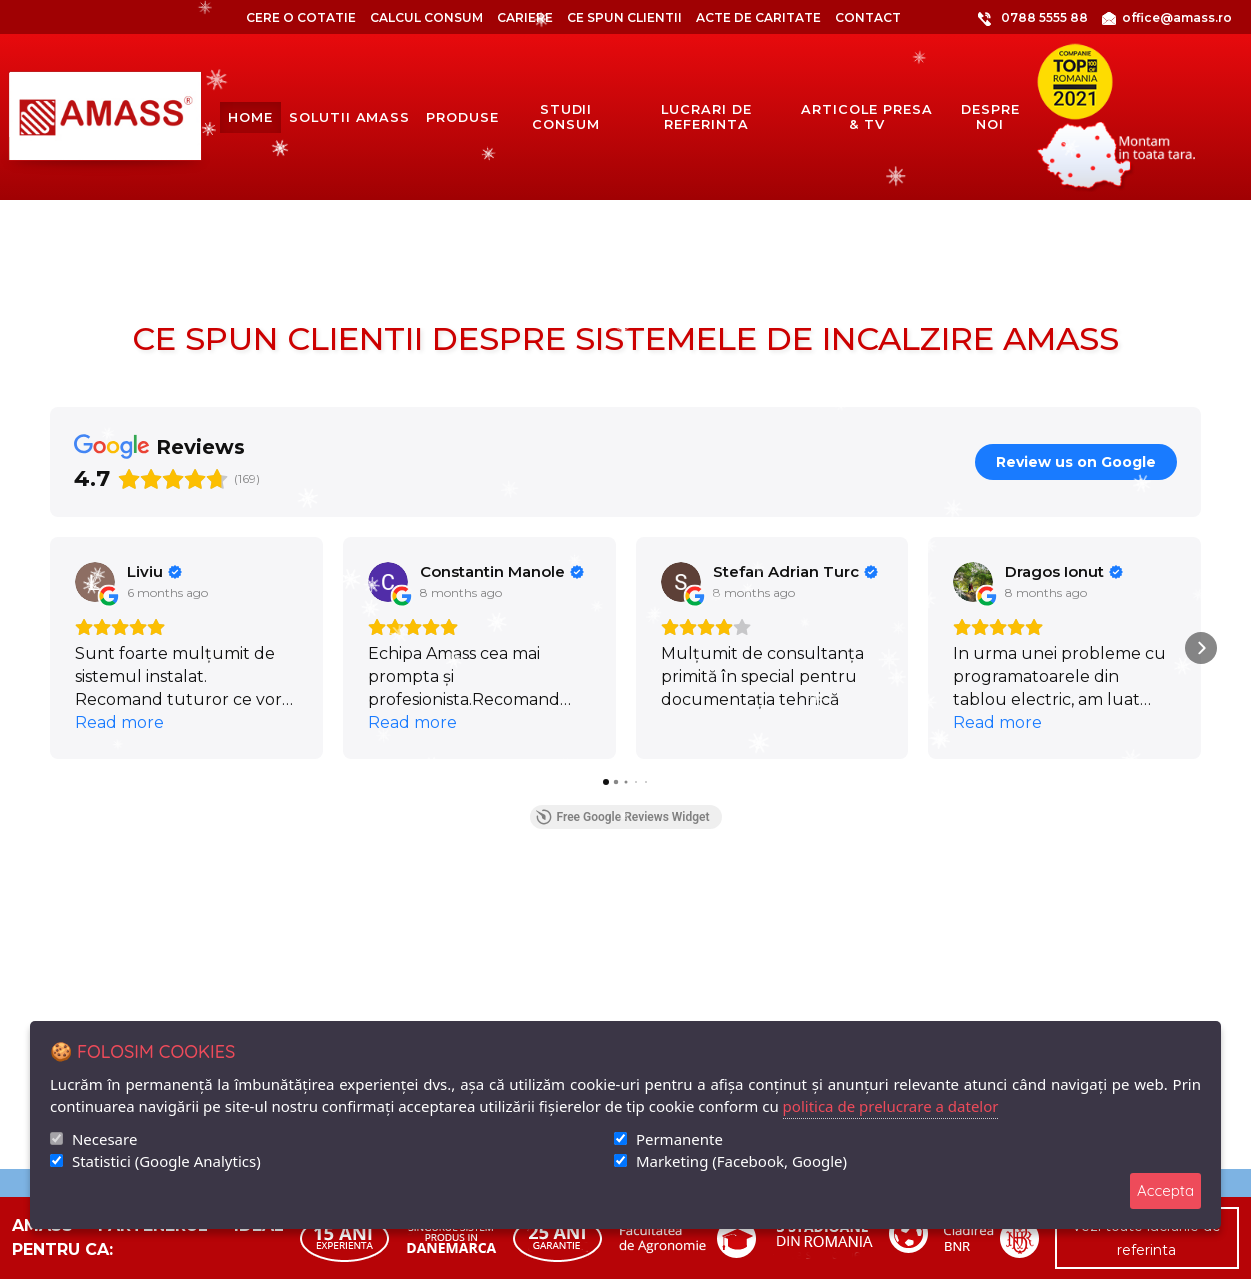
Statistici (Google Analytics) (166, 1161)
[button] (50, 648)
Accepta (1165, 1190)
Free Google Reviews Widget (622, 817)
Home (250, 117)
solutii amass (349, 117)
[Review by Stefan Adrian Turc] (795, 572)
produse (462, 117)
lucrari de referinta (706, 117)
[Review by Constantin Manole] (502, 572)
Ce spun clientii (624, 17)
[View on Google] (95, 582)
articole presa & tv (866, 117)
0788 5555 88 (1001, 18)
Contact (868, 17)
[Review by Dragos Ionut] (1064, 572)
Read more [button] (119, 722)
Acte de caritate (758, 17)
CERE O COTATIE (301, 17)
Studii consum (566, 117)
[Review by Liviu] (154, 572)
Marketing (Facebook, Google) (741, 1161)
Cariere (525, 17)
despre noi (990, 117)
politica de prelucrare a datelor (891, 1106)
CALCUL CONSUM (426, 17)
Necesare (104, 1139)
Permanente (679, 1139)
